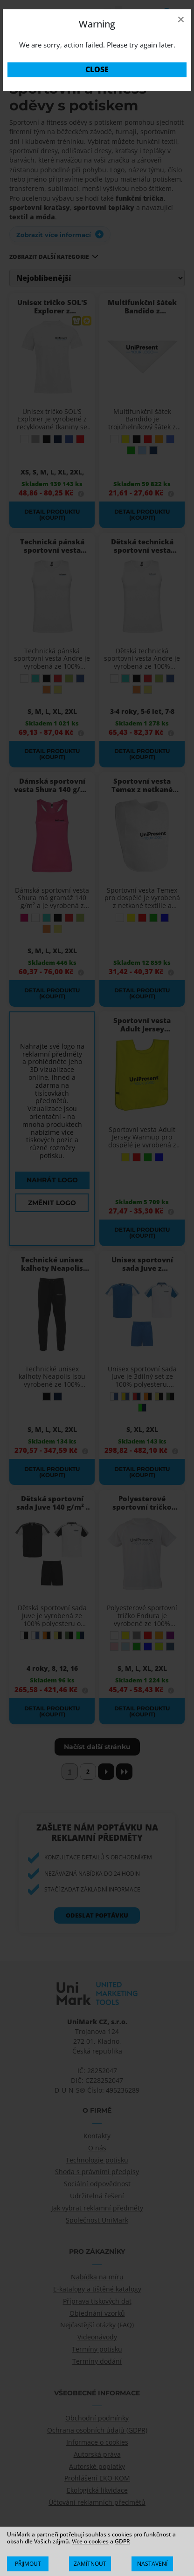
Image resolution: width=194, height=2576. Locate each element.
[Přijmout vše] (27, 2563)
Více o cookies (90, 2541)
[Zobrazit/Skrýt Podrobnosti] (152, 2563)
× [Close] (181, 19)
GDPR (122, 2541)
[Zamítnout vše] (90, 2563)
